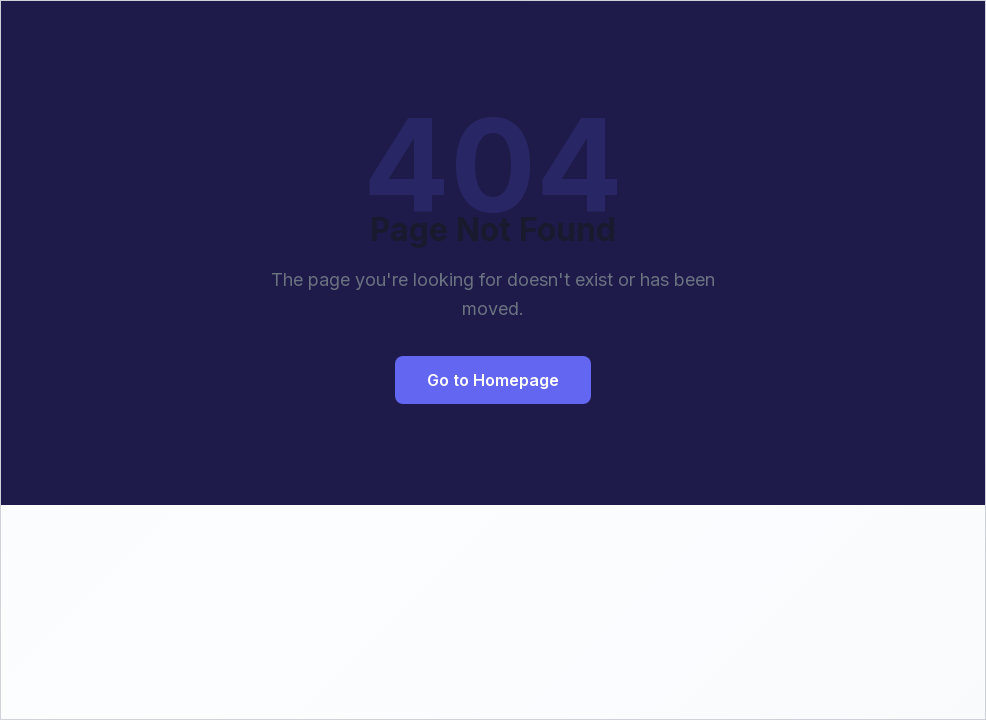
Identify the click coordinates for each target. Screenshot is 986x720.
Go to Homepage (493, 380)
